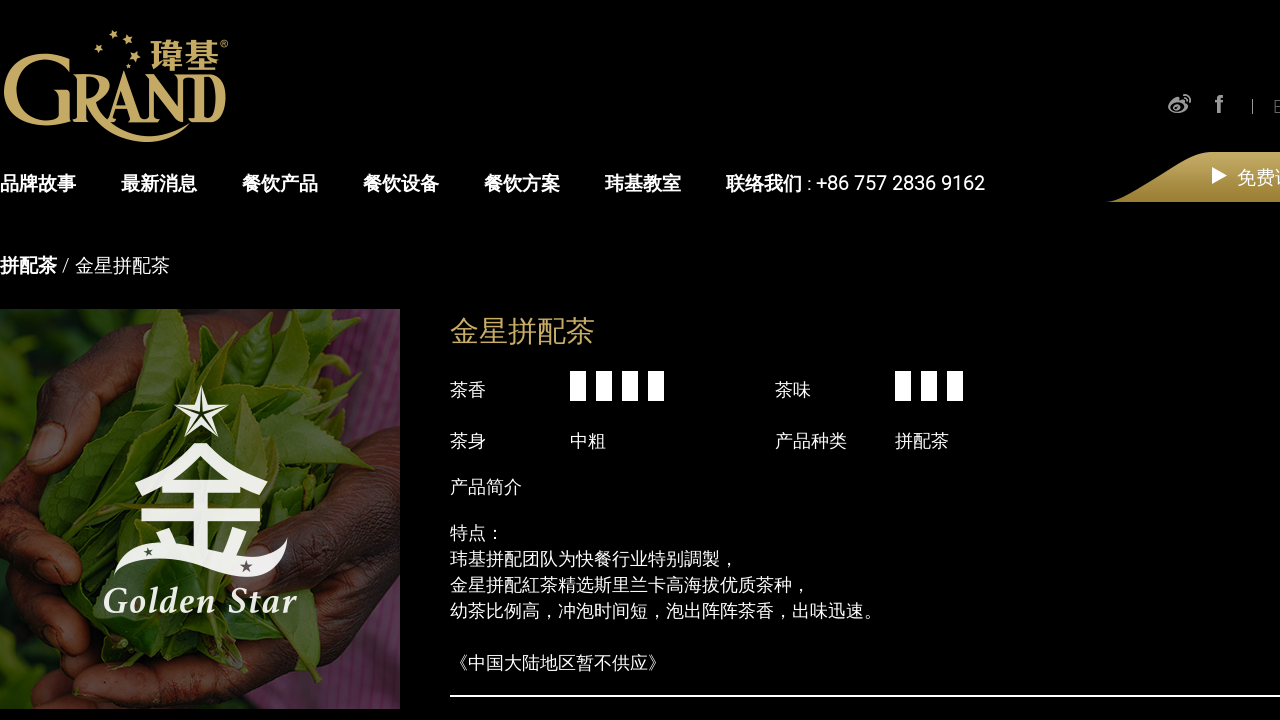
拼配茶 (28, 265)
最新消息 (159, 183)
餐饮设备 (401, 183)
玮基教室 (643, 183)
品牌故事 (38, 183)
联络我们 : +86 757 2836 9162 (855, 183)
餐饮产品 (280, 183)
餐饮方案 (522, 183)
